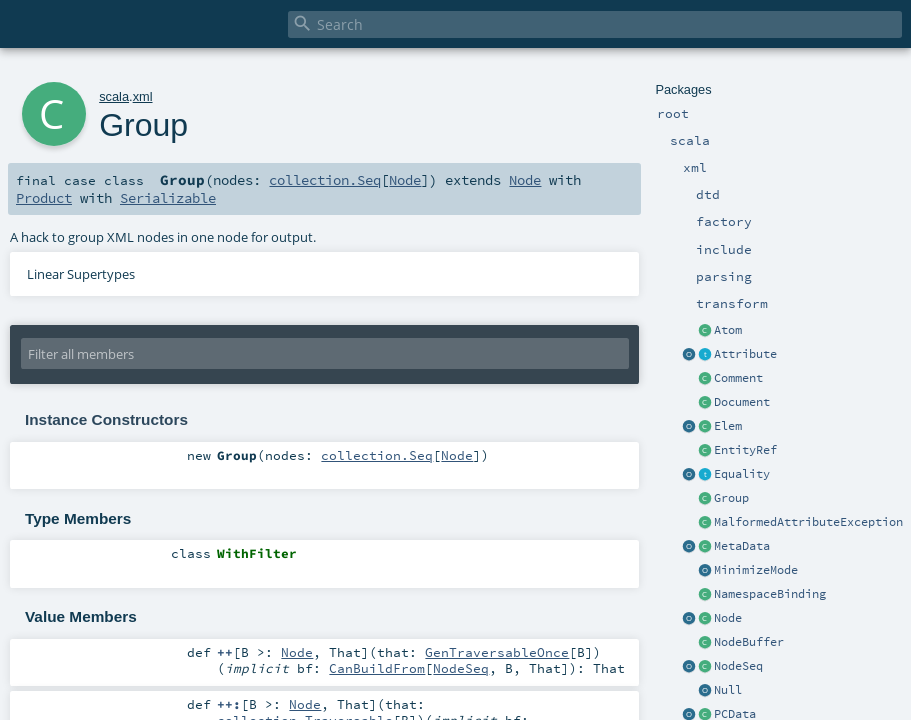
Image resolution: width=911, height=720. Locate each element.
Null (728, 690)
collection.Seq (325, 180)
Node (728, 618)
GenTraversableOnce (497, 652)
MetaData (742, 546)
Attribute (745, 354)
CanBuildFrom (377, 668)
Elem (728, 426)
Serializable (168, 198)
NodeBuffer (749, 642)
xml (143, 96)
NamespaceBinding (770, 594)
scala (114, 96)
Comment (738, 378)
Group (731, 498)
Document (742, 402)
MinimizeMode (756, 570)
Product (44, 198)
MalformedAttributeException (808, 522)
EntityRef (745, 450)
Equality (742, 474)
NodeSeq (738, 666)
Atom (728, 330)
